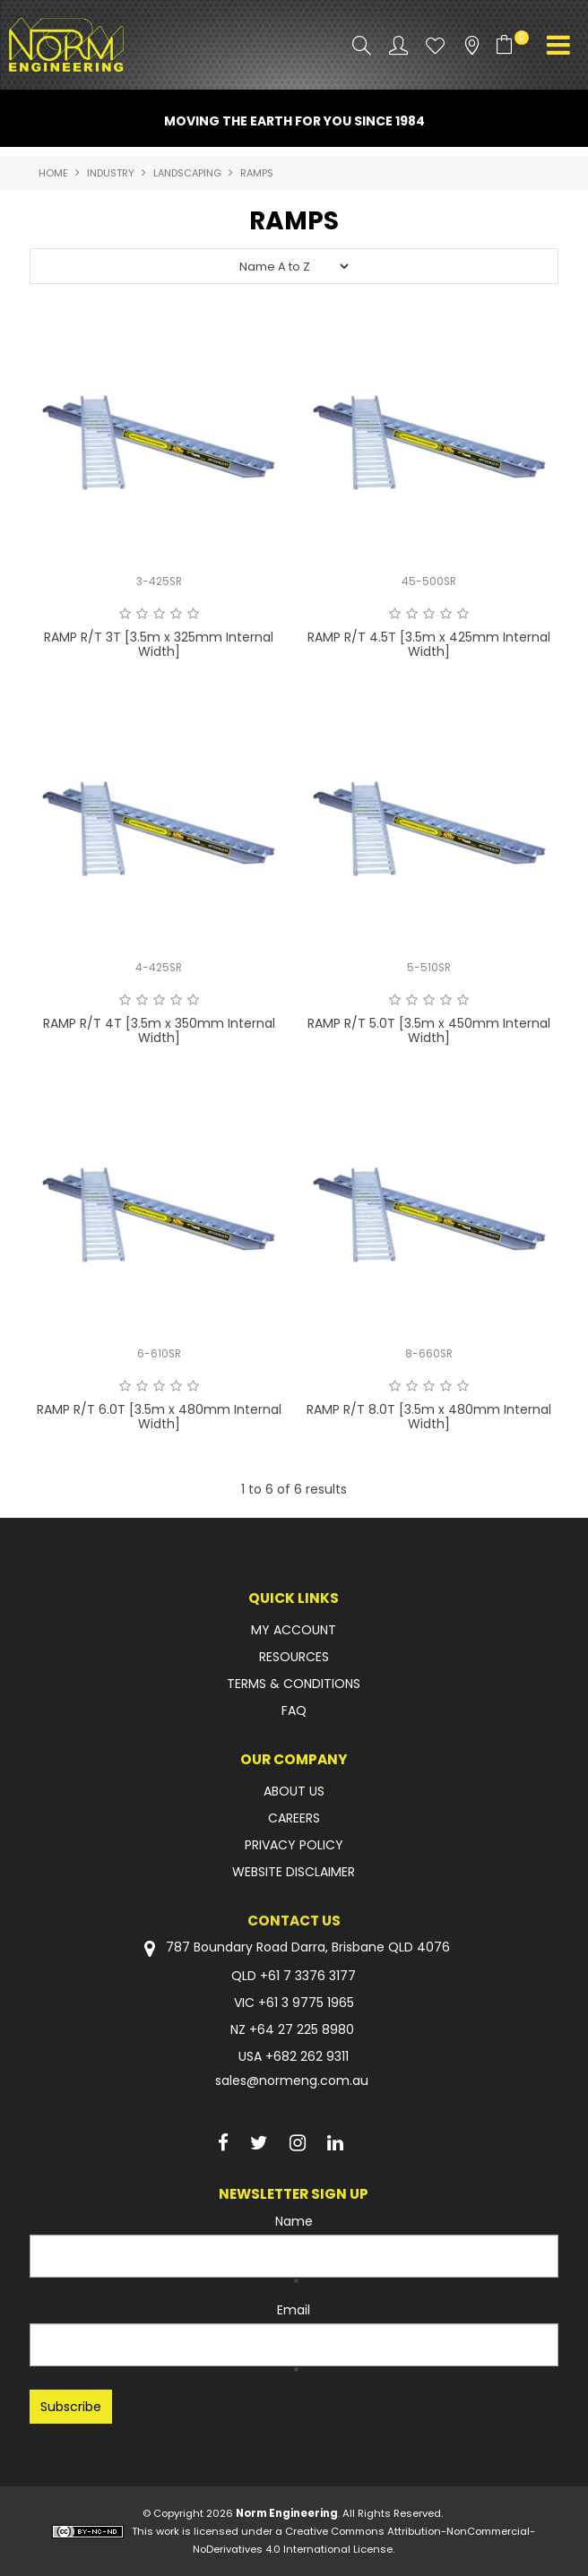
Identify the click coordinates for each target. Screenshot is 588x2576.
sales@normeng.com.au (291, 2080)
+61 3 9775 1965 (306, 2003)
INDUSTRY (110, 173)
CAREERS (294, 1818)
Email (293, 2310)
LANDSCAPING (187, 173)
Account (398, 45)
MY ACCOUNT (293, 1630)
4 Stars (176, 614)
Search (361, 45)
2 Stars (142, 614)
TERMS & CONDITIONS (293, 1684)
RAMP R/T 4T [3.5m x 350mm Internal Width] (159, 1030)
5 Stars (193, 614)
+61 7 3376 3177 (308, 1976)
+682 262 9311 (307, 2056)
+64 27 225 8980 (301, 2029)
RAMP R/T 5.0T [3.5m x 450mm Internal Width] (428, 1030)
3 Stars (159, 614)
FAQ (294, 1710)
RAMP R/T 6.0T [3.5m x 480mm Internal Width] (159, 1416)
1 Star (125, 614)
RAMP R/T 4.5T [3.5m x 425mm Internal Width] (428, 643)
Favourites (435, 45)
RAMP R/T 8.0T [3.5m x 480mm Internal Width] (429, 1416)
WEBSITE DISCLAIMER (293, 1872)
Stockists (472, 45)
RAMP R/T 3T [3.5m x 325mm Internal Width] (158, 643)
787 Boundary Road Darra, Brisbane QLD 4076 (294, 1948)
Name (294, 2221)
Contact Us (294, 1920)
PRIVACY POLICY (294, 1845)
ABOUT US (294, 1791)
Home (53, 173)
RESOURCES (294, 1657)
